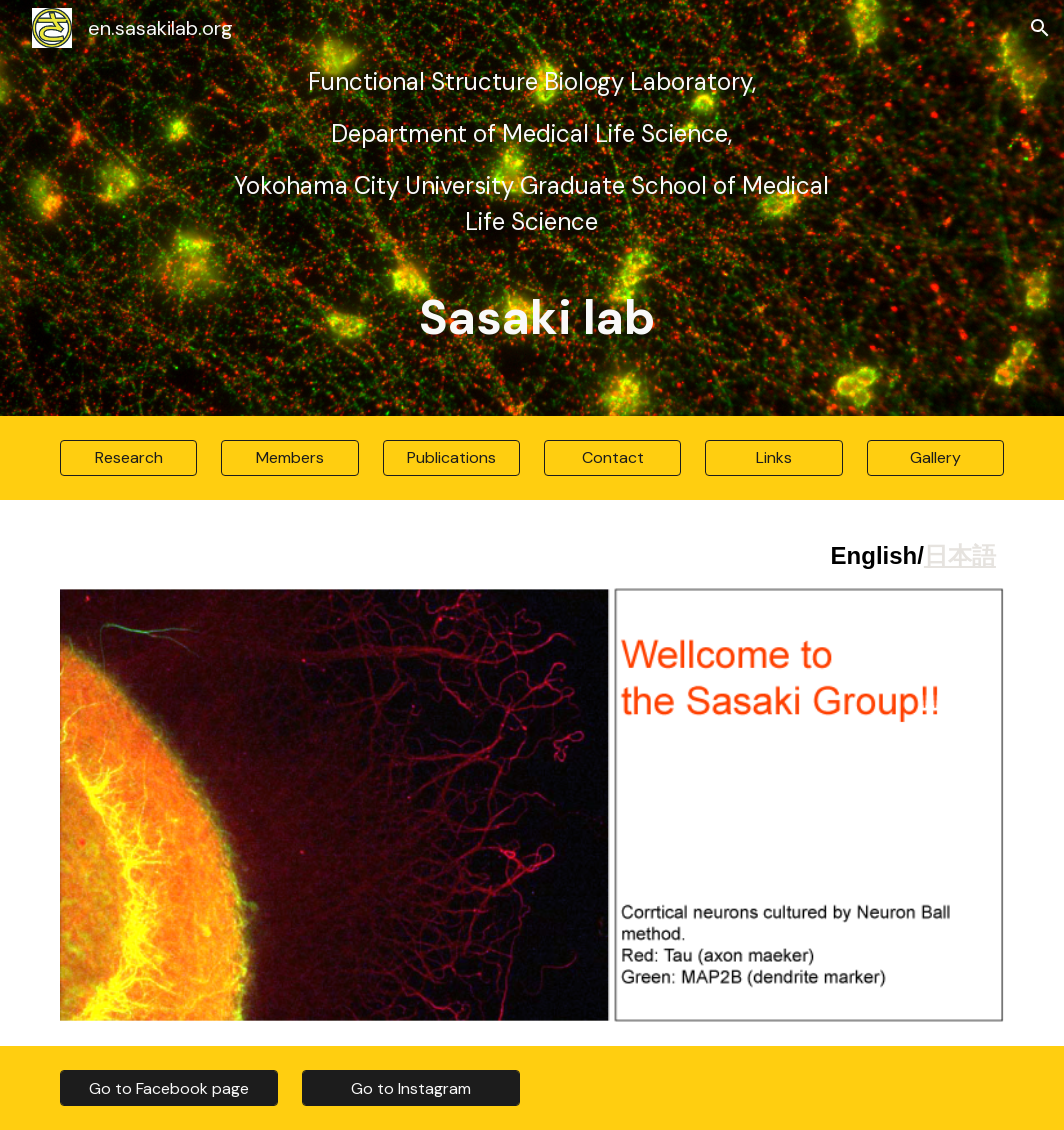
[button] (1040, 28)
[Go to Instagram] (411, 1088)
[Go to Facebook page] (169, 1088)
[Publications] (451, 457)
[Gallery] (935, 457)
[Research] (128, 457)
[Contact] (612, 457)
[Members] (289, 457)
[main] (531, 208)
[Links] (773, 457)
